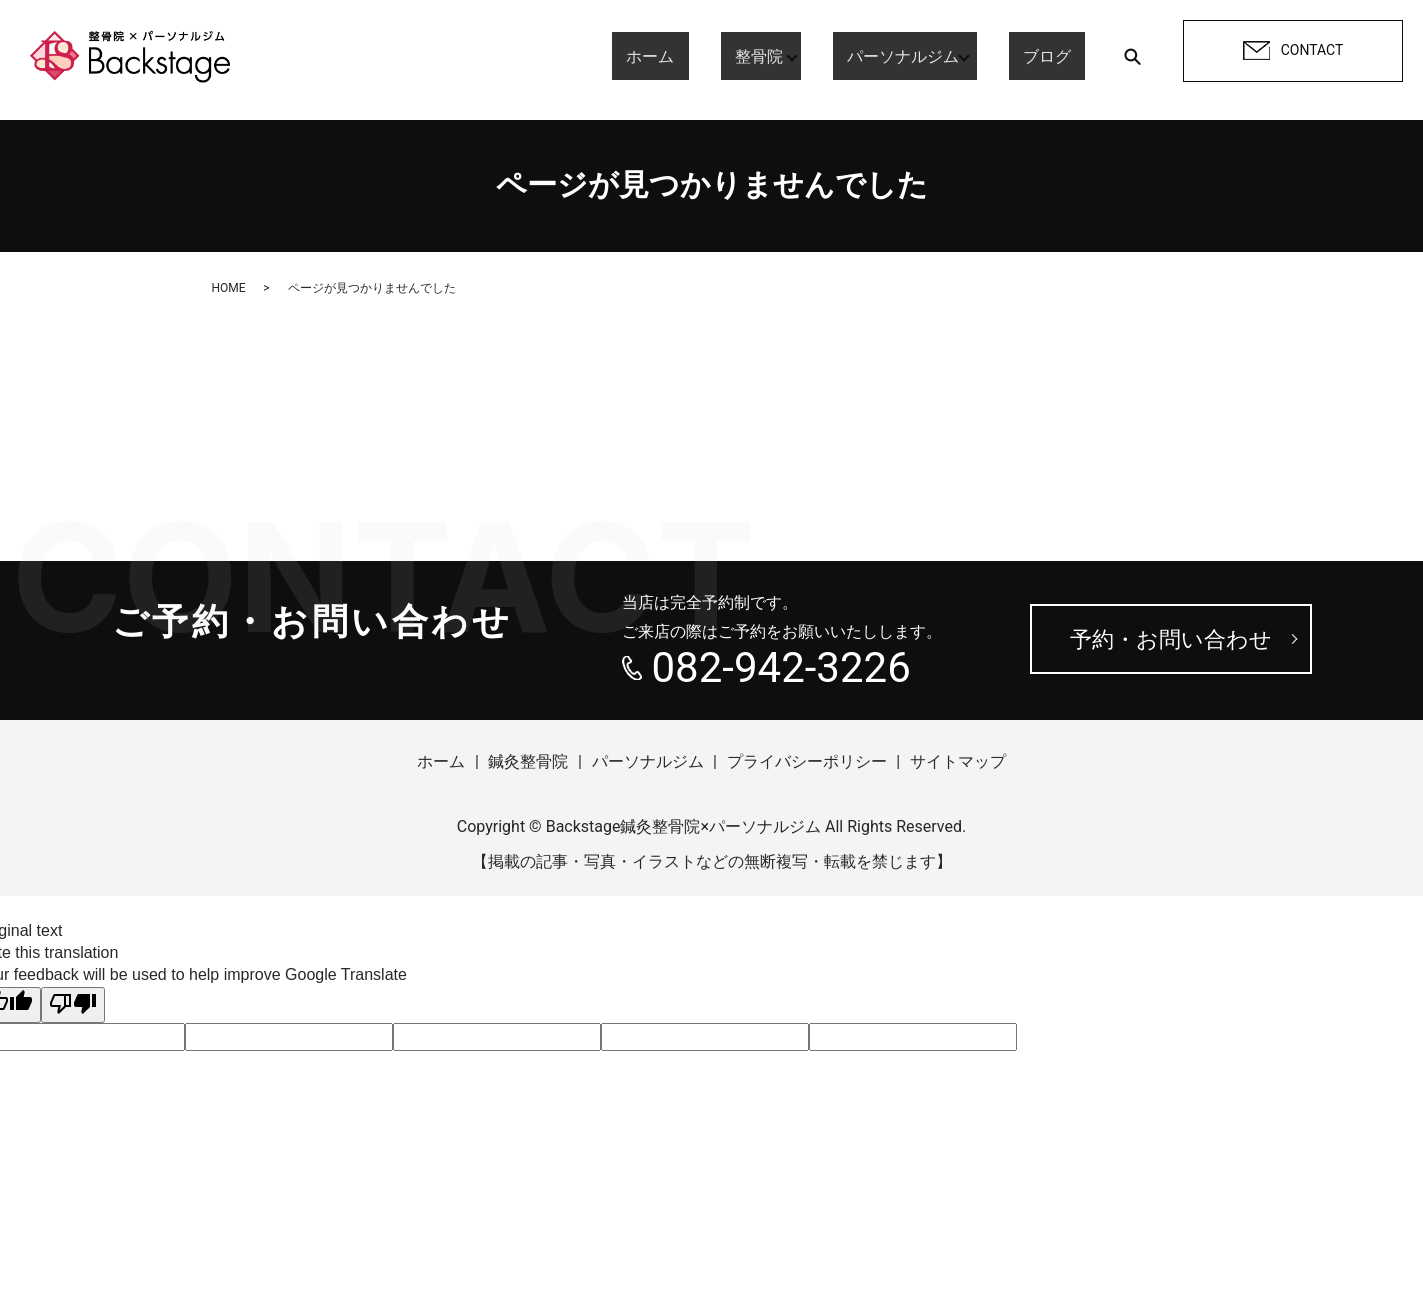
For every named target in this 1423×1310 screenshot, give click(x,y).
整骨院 (773, 55)
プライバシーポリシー (807, 761)
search (1132, 56)
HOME (229, 288)
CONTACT (1293, 51)
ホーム (693, 55)
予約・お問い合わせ (1171, 639)
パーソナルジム (917, 55)
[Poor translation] (73, 1005)
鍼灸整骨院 (528, 761)
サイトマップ (958, 761)
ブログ (1061, 55)
